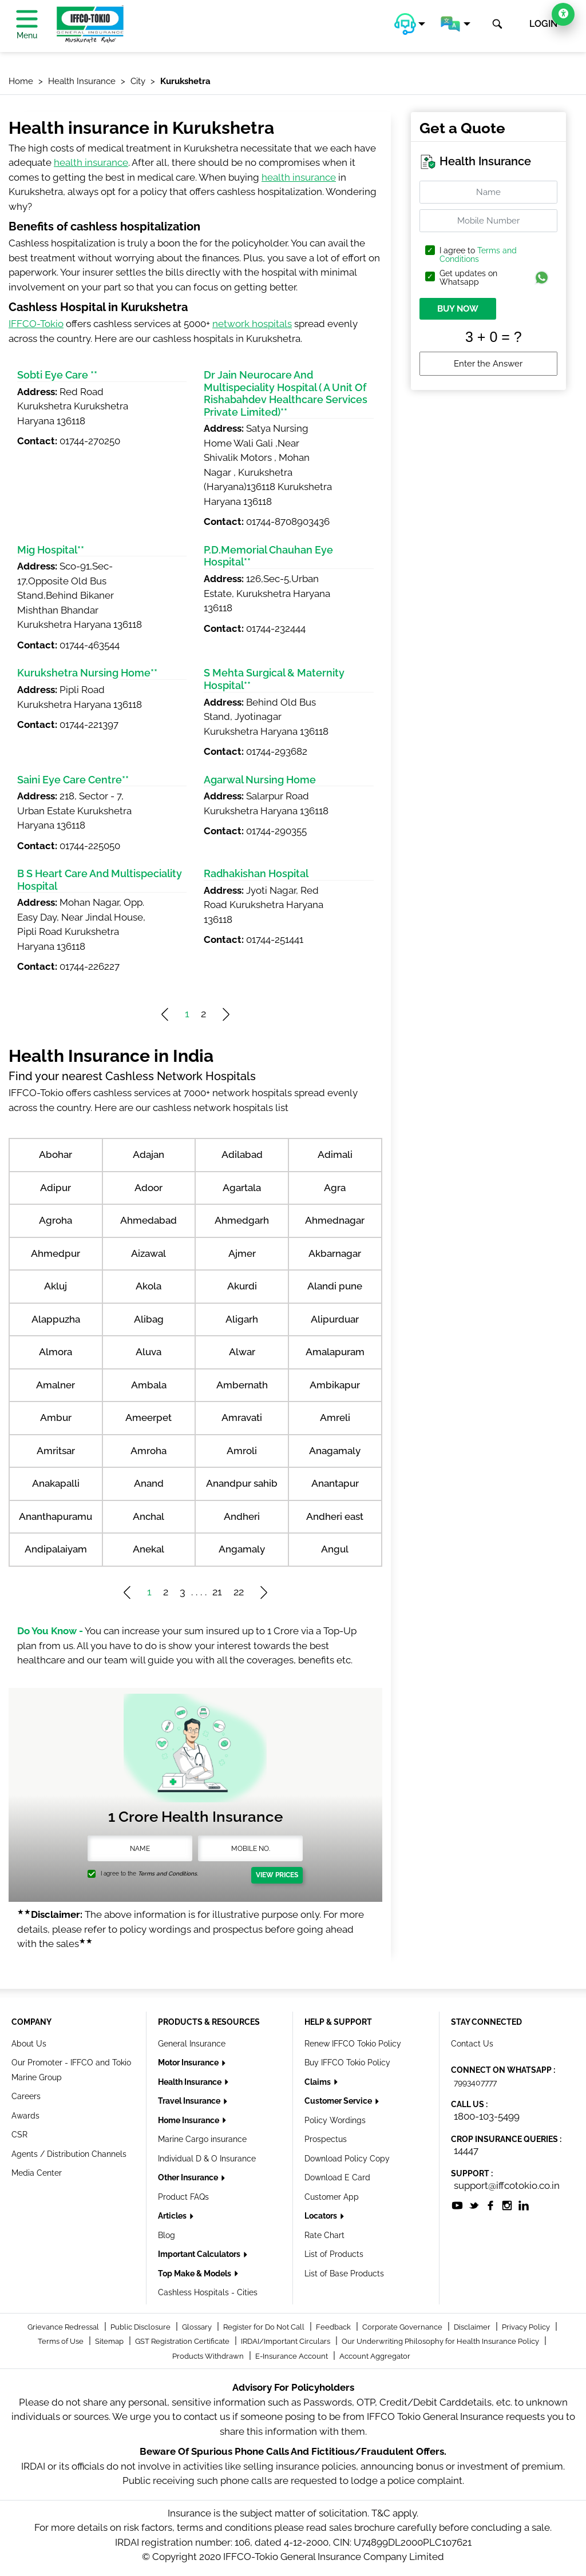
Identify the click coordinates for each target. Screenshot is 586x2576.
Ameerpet (148, 1417)
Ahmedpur (55, 1253)
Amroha (148, 1450)
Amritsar (56, 1450)
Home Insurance (189, 2120)
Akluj (55, 1286)
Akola (148, 1286)
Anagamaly (335, 1450)
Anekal (148, 1549)
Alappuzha (55, 1319)
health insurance (91, 162)
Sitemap (110, 2341)
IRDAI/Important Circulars (286, 2341)
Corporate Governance (403, 2327)
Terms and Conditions (478, 255)
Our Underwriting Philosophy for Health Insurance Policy (441, 2341)
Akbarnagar (334, 1253)
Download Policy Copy (347, 2158)
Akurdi (242, 1286)
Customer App (331, 2196)
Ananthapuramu (55, 1516)
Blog (166, 2235)
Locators (321, 2215)
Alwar (242, 1351)
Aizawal (148, 1253)
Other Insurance (189, 2177)
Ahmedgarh (242, 1220)
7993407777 (475, 2082)
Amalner (55, 1385)
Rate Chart (324, 2235)
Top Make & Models (195, 2273)
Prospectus (325, 2139)
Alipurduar (335, 1319)
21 (217, 1592)
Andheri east (334, 1516)
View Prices (277, 1875)
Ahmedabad (148, 1220)
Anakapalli (56, 1483)
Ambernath (242, 1385)
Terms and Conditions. (168, 1873)
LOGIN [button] (543, 23)
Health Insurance (190, 2082)
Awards (25, 2115)
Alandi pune (334, 1286)
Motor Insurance (189, 2062)
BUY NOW (457, 309)
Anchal (148, 1516)
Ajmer (242, 1253)
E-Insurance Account (292, 2356)
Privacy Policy (527, 2327)
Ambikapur (335, 1385)
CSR (19, 2134)
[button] (409, 24)
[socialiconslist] (457, 2204)
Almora (55, 1351)
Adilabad (242, 1154)
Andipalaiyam (56, 1549)
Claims (318, 2082)
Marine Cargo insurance (202, 2139)
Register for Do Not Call (264, 2327)
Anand (149, 1483)
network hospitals (252, 323)
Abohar (55, 1154)
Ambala (149, 1385)
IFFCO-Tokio (36, 323)
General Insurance (191, 2043)
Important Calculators (200, 2254)
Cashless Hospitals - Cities (208, 2292)
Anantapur (335, 1483)
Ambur (56, 1417)
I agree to (478, 255)
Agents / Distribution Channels (68, 2154)
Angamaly (242, 1549)
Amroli (242, 1450)
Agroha (55, 1220)
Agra (335, 1187)
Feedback (334, 2327)
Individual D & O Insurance (207, 2158)
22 (238, 1592)
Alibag (149, 1319)
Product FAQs (183, 2196)
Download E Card (337, 2177)
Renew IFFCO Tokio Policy (352, 2043)
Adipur (55, 1187)
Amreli (335, 1417)
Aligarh (241, 1319)
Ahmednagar (335, 1220)
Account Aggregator (374, 2356)
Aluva (148, 1351)
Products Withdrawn (209, 2356)
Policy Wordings (335, 2120)
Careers (26, 2096)
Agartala (242, 1187)
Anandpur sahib (242, 1483)
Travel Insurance (190, 2100)
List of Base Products (344, 2273)
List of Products (333, 2254)
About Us (28, 2043)
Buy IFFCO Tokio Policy (347, 2062)
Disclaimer (473, 2327)
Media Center (36, 2172)
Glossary (197, 2327)
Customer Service (339, 2100)
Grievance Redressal (64, 2327)
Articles (173, 2215)
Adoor (148, 1187)
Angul (335, 1549)
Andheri (242, 1516)
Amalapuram (335, 1351)
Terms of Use (61, 2341)
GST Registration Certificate (183, 2341)
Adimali (335, 1154)
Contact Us (472, 2043)
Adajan (148, 1154)
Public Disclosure (141, 2327)
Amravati (241, 1417)
